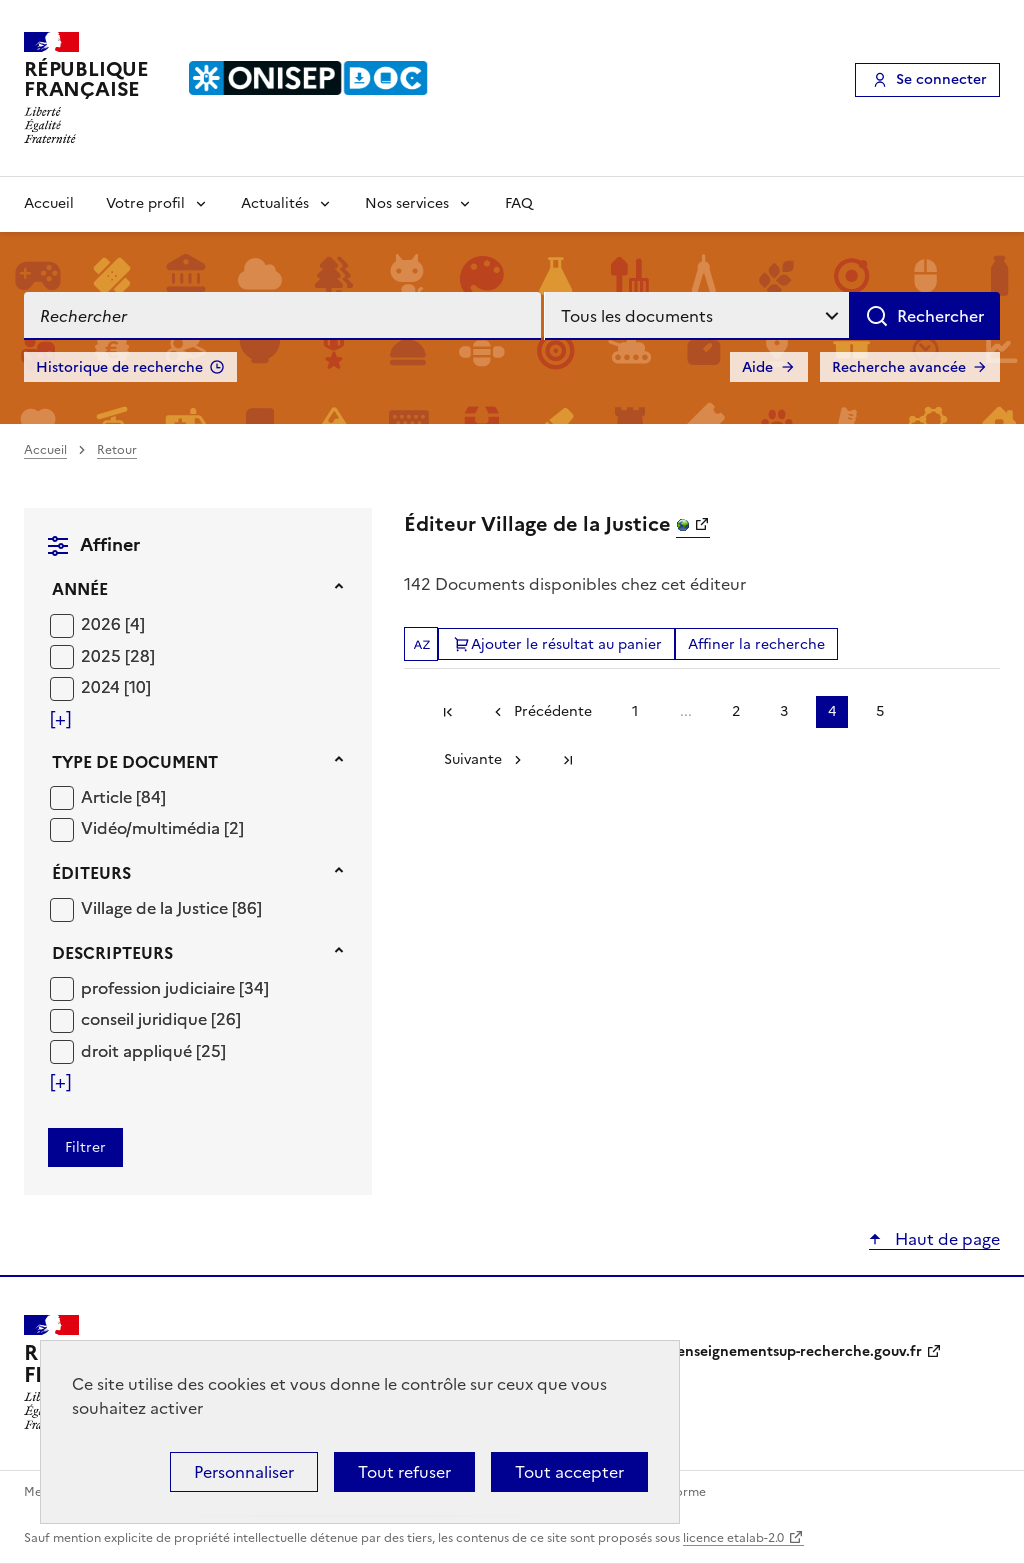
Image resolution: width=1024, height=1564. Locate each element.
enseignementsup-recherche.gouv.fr (799, 1351)
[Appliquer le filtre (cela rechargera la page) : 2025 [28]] (118, 655)
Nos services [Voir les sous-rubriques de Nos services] (407, 203)
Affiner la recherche (756, 644)
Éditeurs (91, 873)
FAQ (519, 203)
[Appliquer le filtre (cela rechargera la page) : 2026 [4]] (113, 623)
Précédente (553, 711)
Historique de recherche (119, 367)
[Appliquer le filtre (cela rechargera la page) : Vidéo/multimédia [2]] (162, 827)
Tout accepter (569, 1472)
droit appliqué (138, 1051)
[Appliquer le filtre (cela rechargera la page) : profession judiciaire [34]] (175, 987)
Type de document (135, 762)
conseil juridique (146, 1019)
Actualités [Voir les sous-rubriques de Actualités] (275, 203)
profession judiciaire (160, 988)
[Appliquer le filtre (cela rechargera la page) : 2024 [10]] (116, 686)
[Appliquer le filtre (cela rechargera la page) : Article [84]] (123, 796)
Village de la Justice (156, 908)
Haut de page (945, 1239)
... (686, 711)
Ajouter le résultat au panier (566, 644)
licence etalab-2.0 (733, 1538)
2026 (103, 624)
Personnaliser (244, 1472)
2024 (102, 687)
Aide (757, 367)
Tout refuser (404, 1472)
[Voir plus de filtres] (60, 719)
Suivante (473, 759)
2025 (103, 656)
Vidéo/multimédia (152, 828)
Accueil (49, 203)
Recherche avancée (899, 367)
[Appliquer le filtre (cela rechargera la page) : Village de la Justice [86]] (171, 907)
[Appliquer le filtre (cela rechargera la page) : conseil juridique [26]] (161, 1018)
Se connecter (941, 79)
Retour (117, 450)
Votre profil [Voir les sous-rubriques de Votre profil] (145, 203)
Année (80, 589)
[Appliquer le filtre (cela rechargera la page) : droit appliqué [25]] (153, 1050)
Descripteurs (112, 953)
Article (108, 797)
